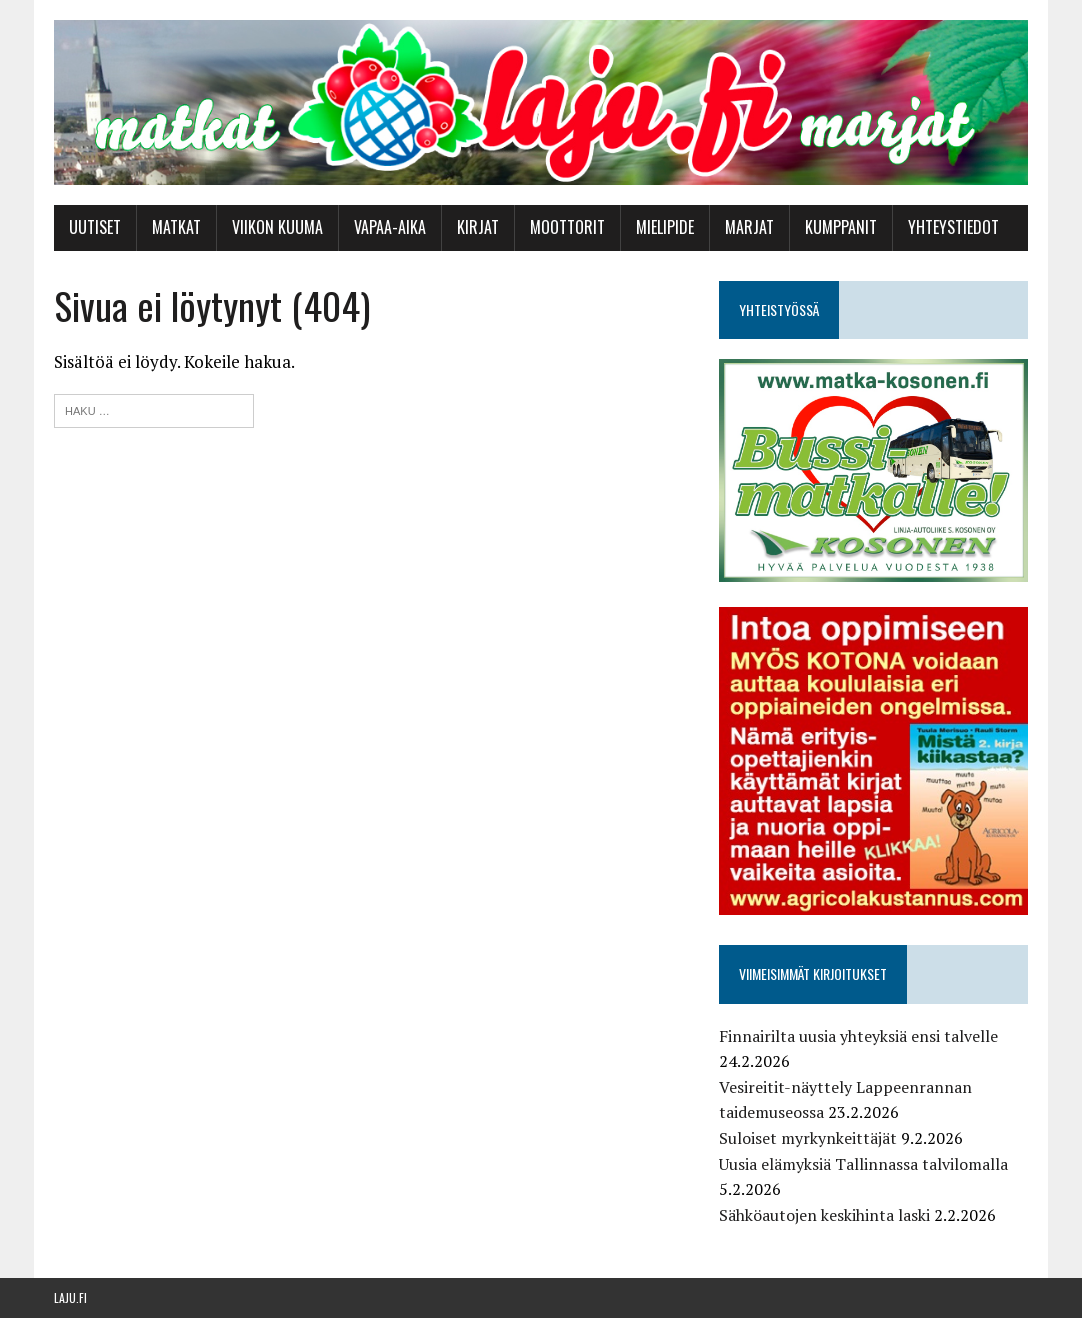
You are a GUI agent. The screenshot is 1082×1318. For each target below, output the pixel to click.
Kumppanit (841, 227)
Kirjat (478, 227)
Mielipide (665, 227)
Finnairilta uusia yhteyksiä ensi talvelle (858, 1036)
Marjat (749, 227)
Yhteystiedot (953, 227)
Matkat (176, 227)
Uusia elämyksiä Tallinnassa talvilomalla (863, 1164)
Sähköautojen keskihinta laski (824, 1215)
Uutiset (95, 227)
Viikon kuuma (277, 227)
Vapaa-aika (390, 227)
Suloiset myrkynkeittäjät (808, 1138)
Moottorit (567, 227)
